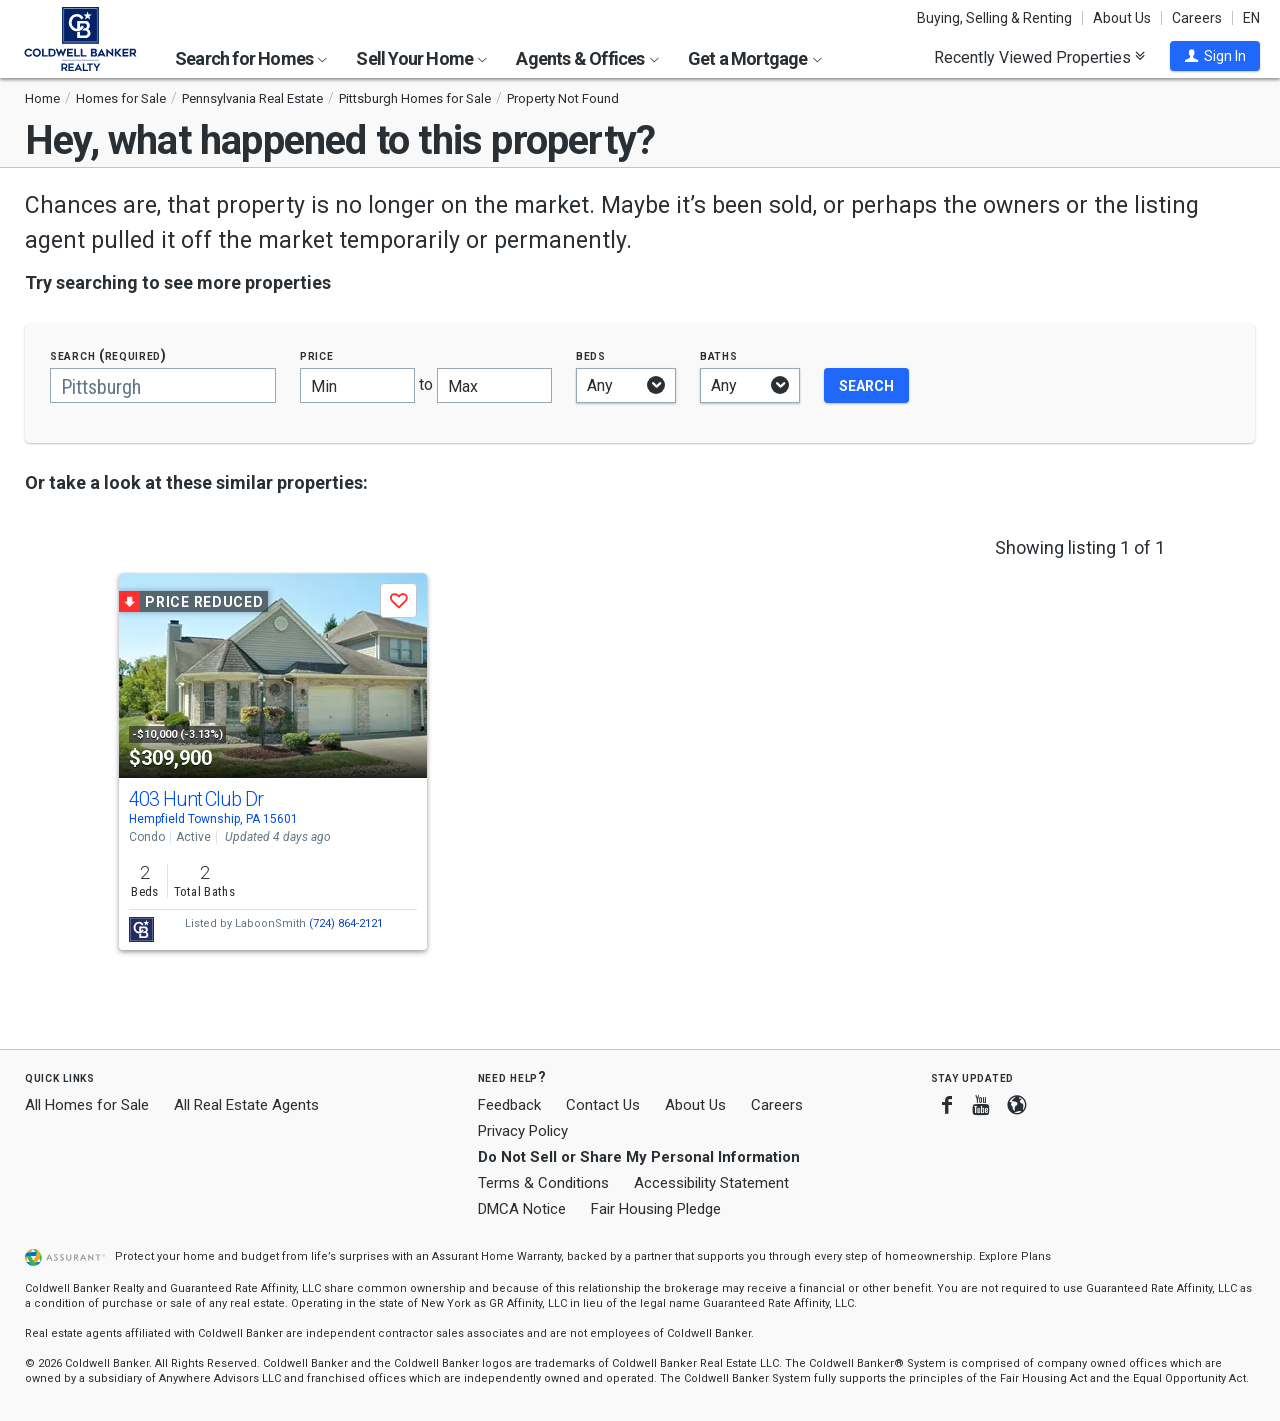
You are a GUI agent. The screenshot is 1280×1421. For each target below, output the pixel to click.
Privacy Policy (523, 1131)
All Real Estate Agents (246, 1105)
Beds (591, 355)
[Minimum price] (357, 385)
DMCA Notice (522, 1209)
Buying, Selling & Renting (994, 18)
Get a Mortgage (755, 58)
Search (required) (108, 355)
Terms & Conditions (543, 1183)
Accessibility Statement (711, 1183)
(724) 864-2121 (346, 923)
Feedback (509, 1105)
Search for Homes (251, 58)
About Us (1122, 18)
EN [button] (1251, 18)
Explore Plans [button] (1015, 1256)
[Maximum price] (494, 385)
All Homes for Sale (87, 1105)
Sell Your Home (421, 58)
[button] (1215, 56)
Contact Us (603, 1105)
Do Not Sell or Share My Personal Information (639, 1157)
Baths (719, 355)
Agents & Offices (587, 58)
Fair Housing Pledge (656, 1209)
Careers (1197, 18)
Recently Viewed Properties (1039, 57)
